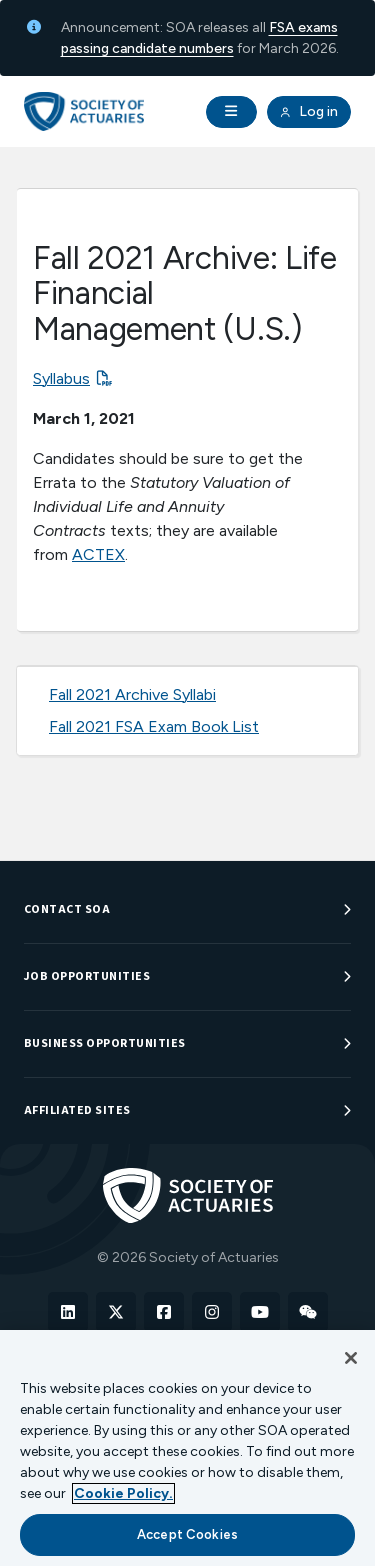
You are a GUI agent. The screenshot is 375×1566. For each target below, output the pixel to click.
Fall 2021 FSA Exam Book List (154, 726)
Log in (309, 112)
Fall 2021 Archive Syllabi (132, 694)
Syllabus (61, 378)
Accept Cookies (187, 1534)
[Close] (351, 1358)
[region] (187, 1448)
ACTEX (98, 554)
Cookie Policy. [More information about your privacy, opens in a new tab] (123, 1493)
